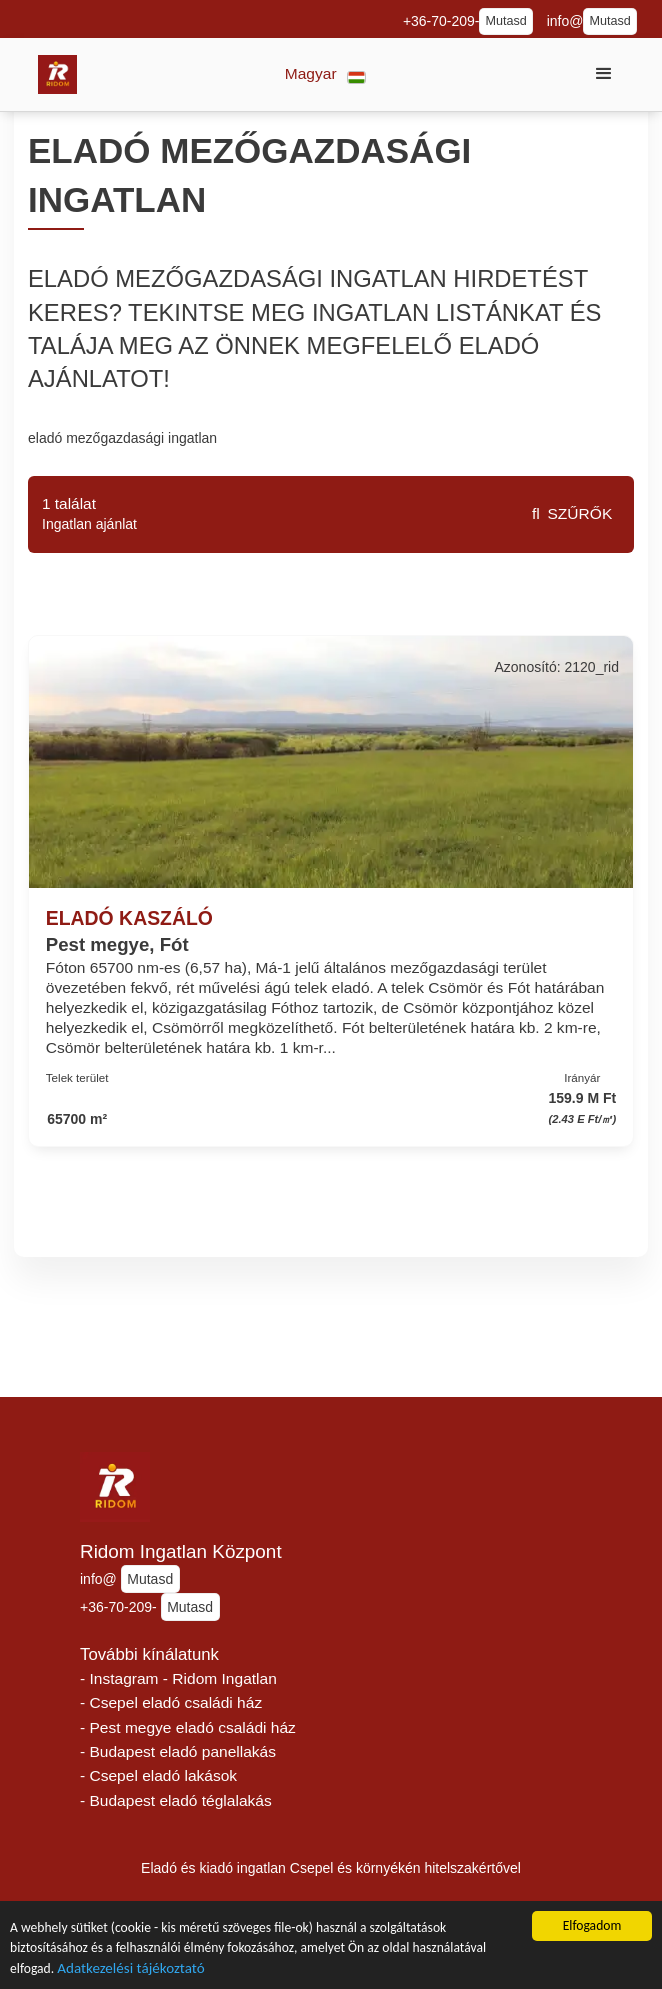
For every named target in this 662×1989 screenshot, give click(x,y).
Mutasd (505, 21)
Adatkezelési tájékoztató (130, 1976)
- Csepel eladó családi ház (171, 1702)
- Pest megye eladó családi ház (188, 1727)
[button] (325, 74)
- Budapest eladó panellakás (178, 1751)
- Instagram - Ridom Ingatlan (178, 1678)
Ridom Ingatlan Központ (181, 1551)
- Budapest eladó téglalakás (176, 1800)
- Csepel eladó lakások (158, 1775)
